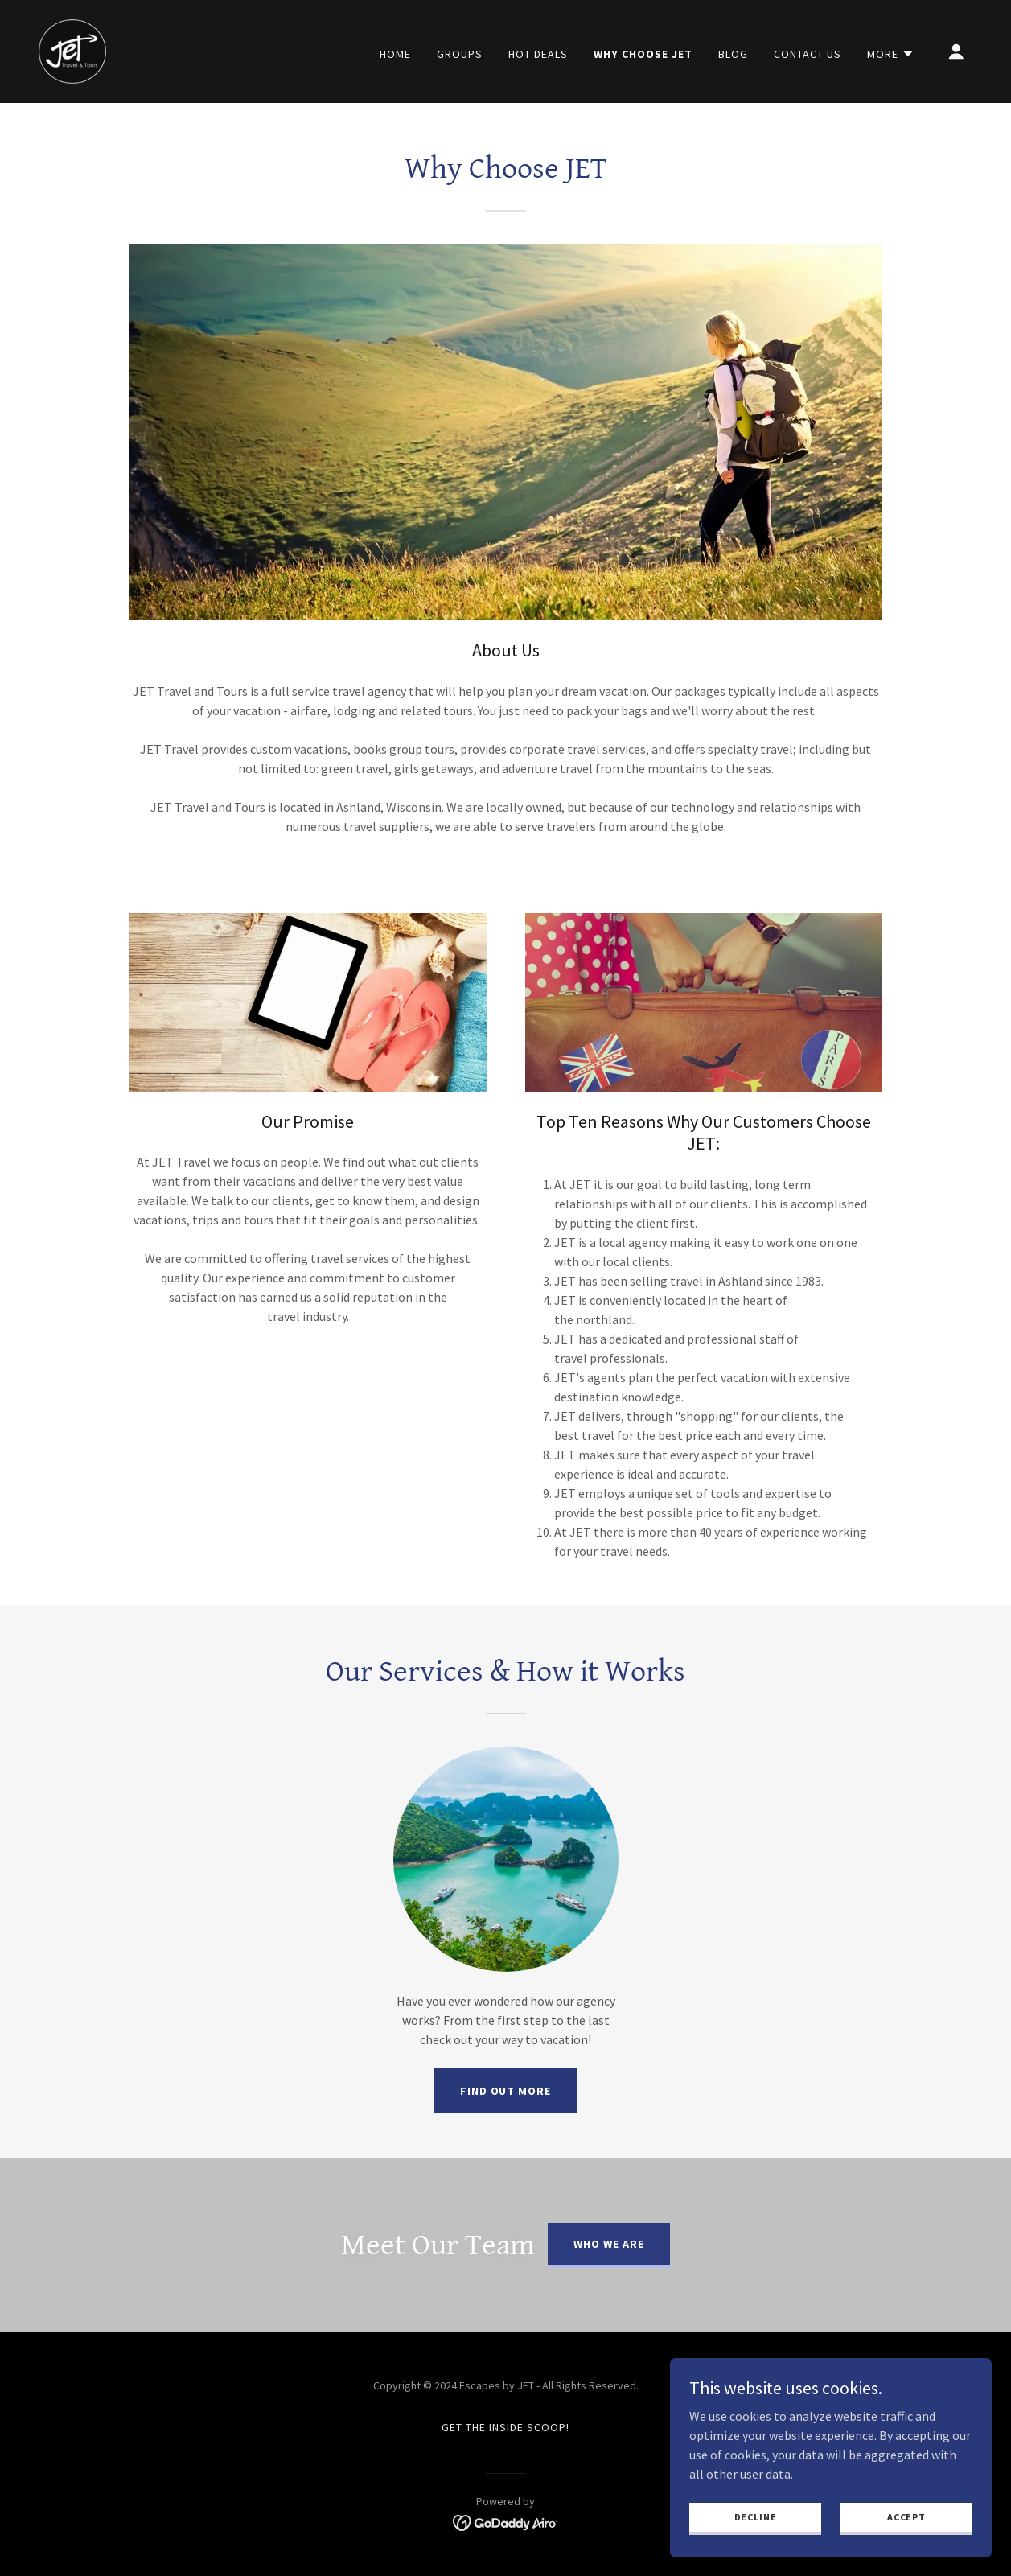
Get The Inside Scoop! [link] (505, 2427)
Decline (755, 2550)
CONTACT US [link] (807, 54)
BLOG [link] (733, 54)
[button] (890, 54)
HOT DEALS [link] (538, 54)
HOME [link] (395, 54)
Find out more (506, 2091)
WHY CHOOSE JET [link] (643, 54)
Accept (906, 2550)
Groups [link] (460, 54)
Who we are (608, 2244)
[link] (72, 50)
